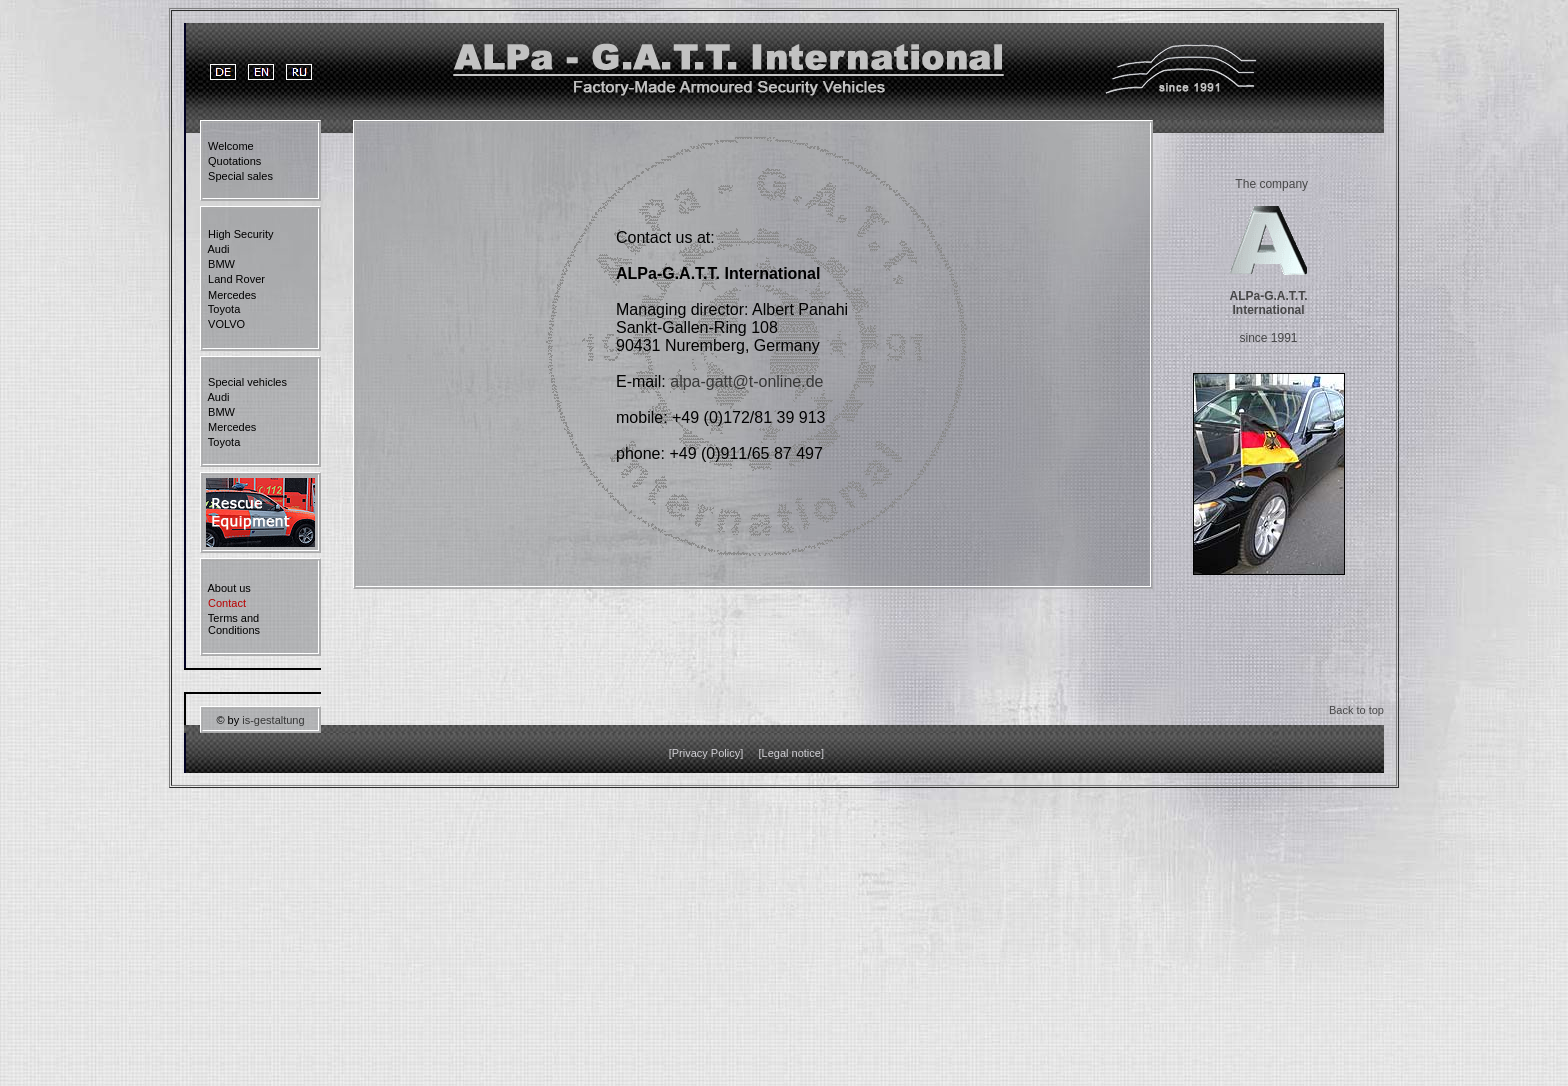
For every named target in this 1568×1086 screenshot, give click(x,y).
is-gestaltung (273, 720)
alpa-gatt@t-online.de (746, 381)
